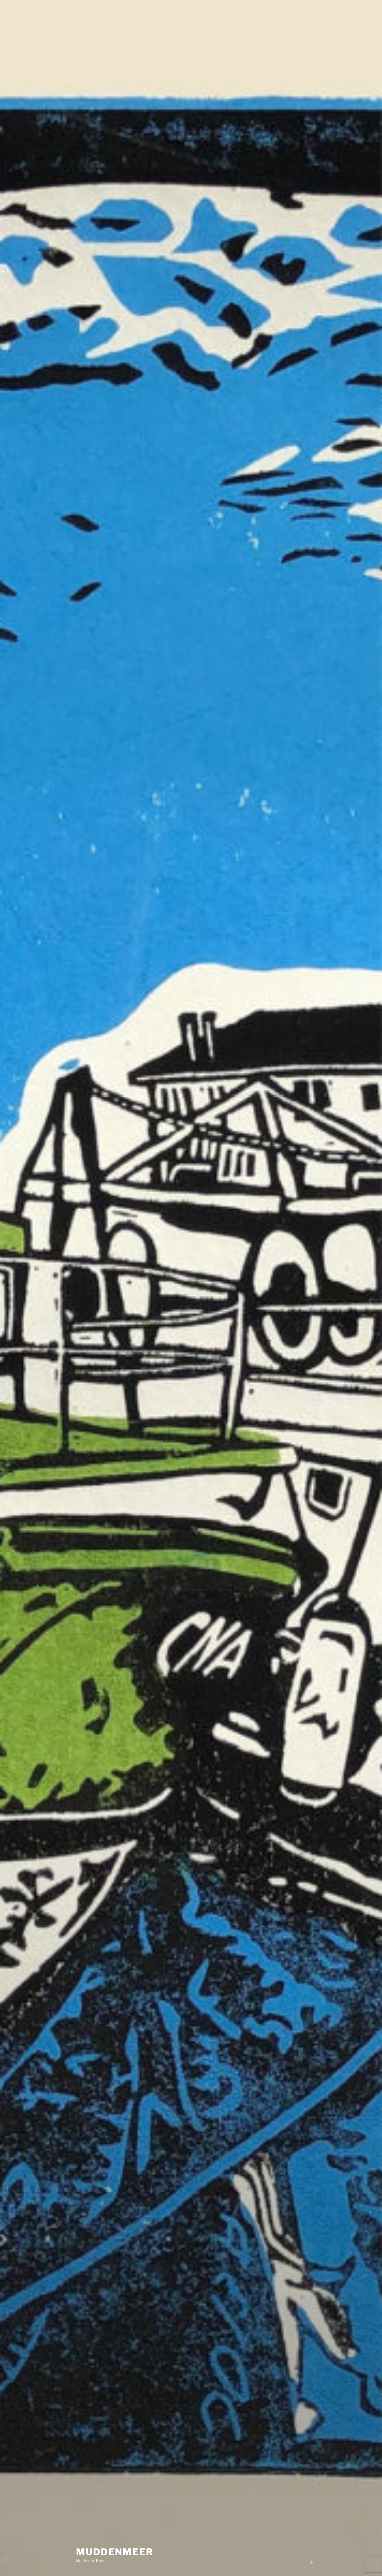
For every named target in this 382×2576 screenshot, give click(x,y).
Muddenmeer (114, 2551)
